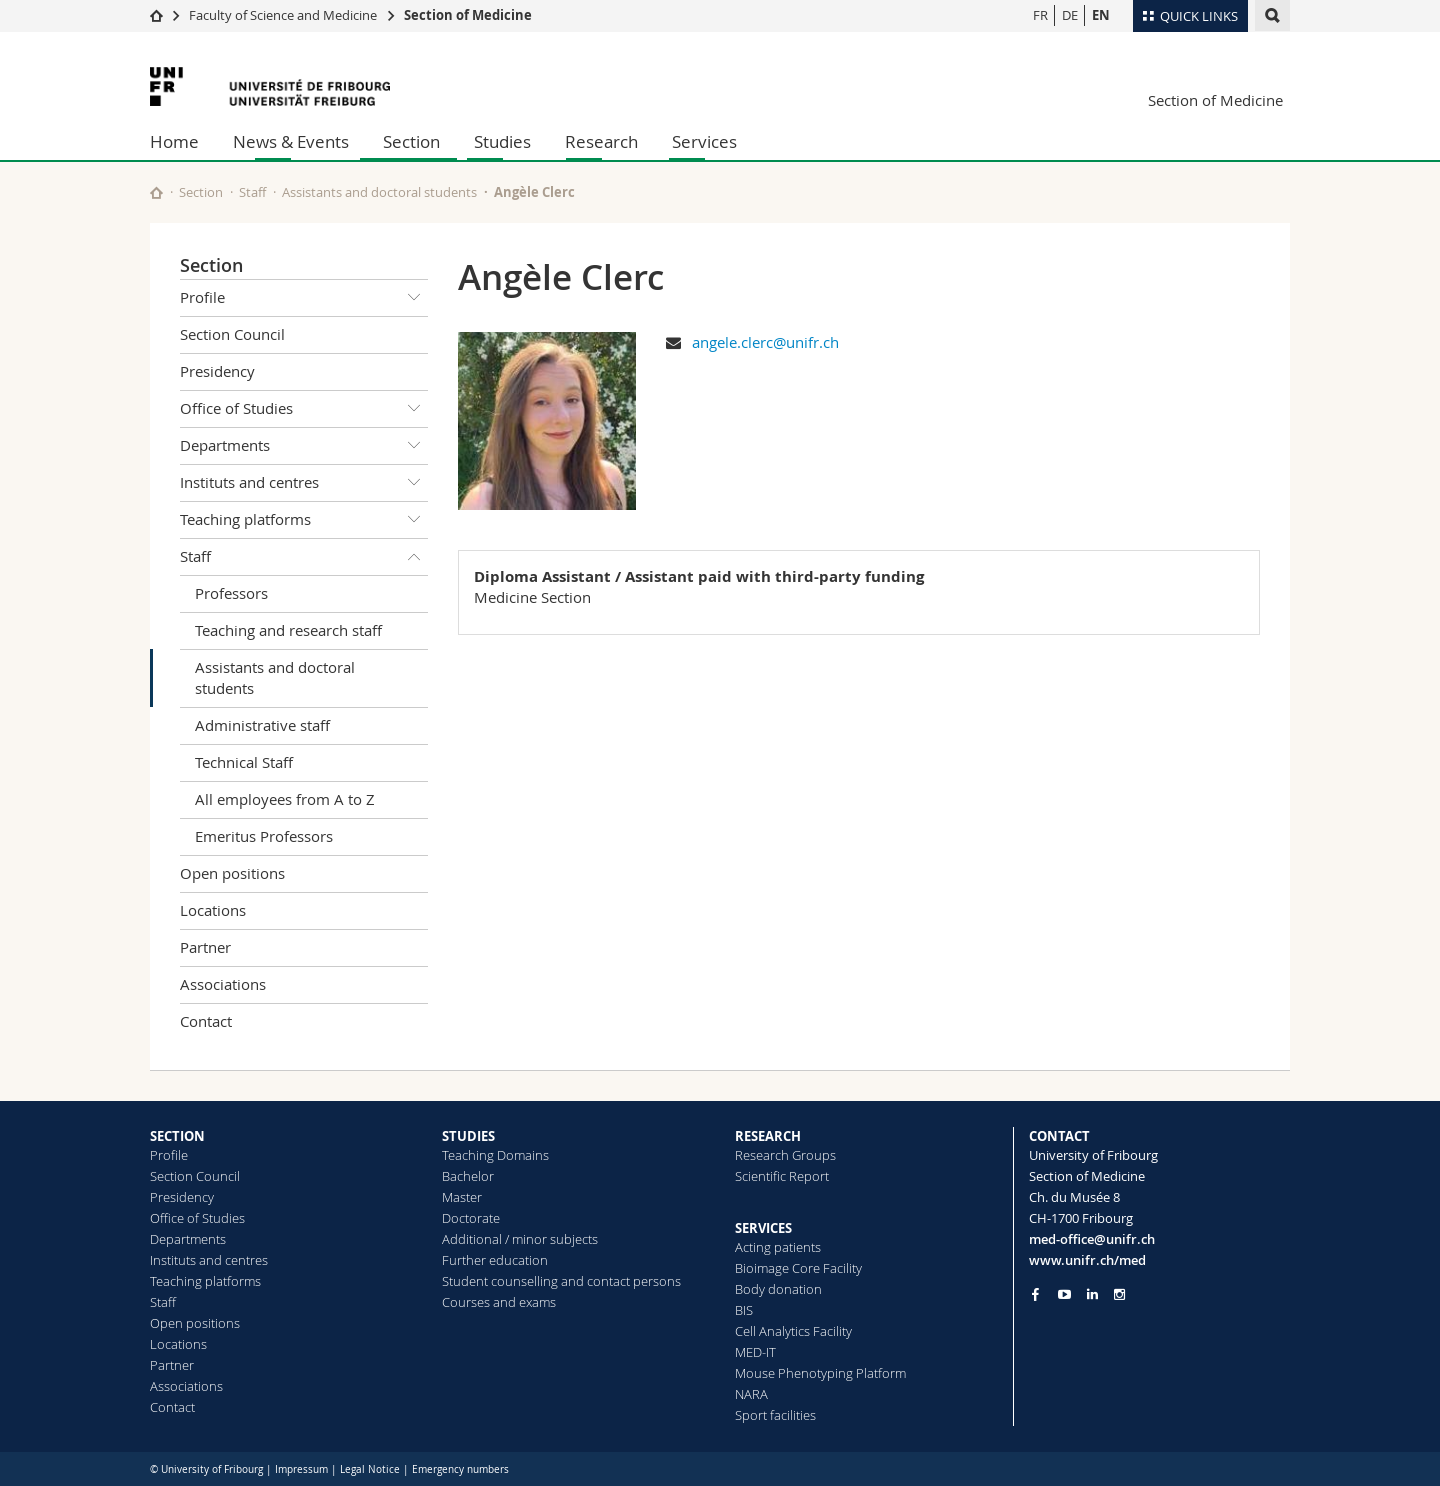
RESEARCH (768, 1136)
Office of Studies (304, 409)
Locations (213, 910)
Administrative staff (262, 725)
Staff (252, 192)
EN (1101, 15)
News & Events (291, 141)
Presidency (217, 371)
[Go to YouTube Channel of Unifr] (1064, 1294)
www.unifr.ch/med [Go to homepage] (1087, 1260)
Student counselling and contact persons (561, 1281)
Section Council (232, 334)
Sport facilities (775, 1415)
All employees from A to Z (285, 799)
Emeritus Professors (264, 836)
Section (411, 141)
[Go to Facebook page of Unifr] (1035, 1294)
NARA (751, 1394)
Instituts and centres (304, 483)
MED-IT (755, 1352)
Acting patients (778, 1247)
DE (1070, 15)
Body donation (778, 1289)
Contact (206, 1021)
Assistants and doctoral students (379, 192)
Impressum (301, 1469)
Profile (304, 298)
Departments (304, 446)
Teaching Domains (495, 1155)
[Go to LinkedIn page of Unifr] (1092, 1294)
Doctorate (471, 1218)
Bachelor (468, 1176)
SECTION (177, 1136)
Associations (223, 984)
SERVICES (763, 1228)
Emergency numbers (460, 1469)
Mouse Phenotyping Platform (820, 1373)
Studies (502, 141)
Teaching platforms (304, 520)
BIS (744, 1310)
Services (704, 141)
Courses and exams (499, 1302)
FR (1040, 15)
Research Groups (785, 1155)
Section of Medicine (468, 15)
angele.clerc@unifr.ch (765, 342)
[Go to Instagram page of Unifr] (1119, 1294)
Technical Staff (244, 762)
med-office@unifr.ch (1092, 1239)
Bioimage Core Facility (798, 1268)
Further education (495, 1260)
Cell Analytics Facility (793, 1331)
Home (174, 141)
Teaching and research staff (288, 630)
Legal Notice (370, 1469)
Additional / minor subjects (520, 1239)
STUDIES (468, 1136)
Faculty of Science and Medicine (283, 15)
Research (601, 141)
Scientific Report (782, 1176)
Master (462, 1197)
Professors (231, 593)
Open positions (232, 873)
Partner (205, 947)
